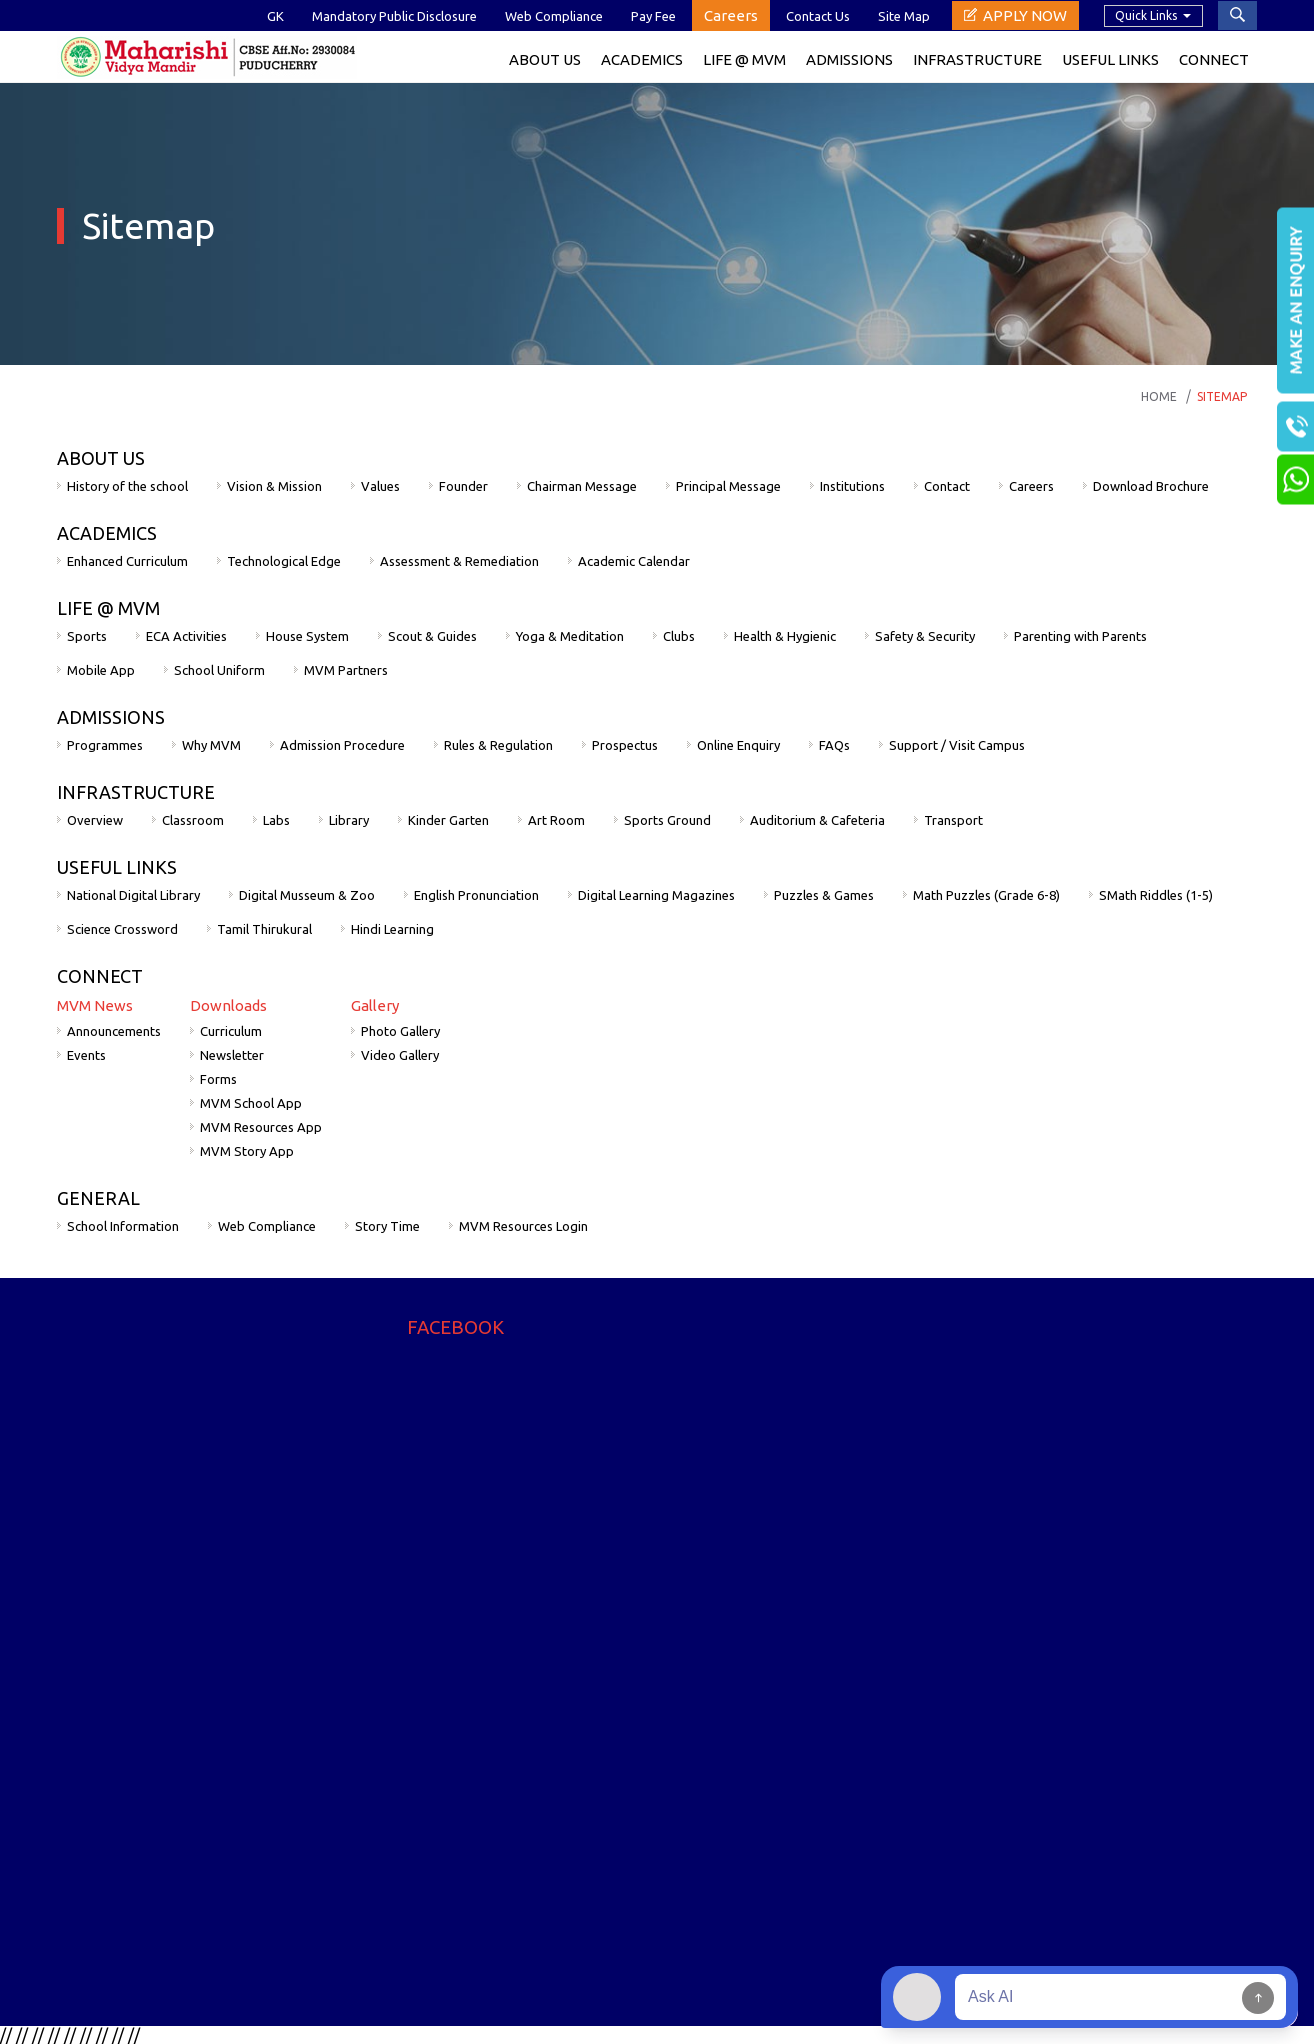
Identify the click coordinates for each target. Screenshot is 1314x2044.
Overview (95, 820)
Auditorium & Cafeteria (817, 820)
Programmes (105, 745)
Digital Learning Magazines (656, 895)
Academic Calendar (634, 561)
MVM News (95, 1005)
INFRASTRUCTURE (136, 792)
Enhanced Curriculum (127, 561)
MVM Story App (247, 1151)
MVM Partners (346, 670)
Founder (463, 486)
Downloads (228, 1005)
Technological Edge (284, 561)
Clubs (679, 636)
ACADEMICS (642, 59)
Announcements (114, 1031)
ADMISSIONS (111, 717)
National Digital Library (133, 895)
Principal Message (728, 486)
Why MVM (211, 745)
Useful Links (1110, 59)
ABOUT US (101, 458)
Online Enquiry (738, 745)
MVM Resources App (261, 1127)
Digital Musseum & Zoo (307, 895)
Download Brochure (1151, 486)
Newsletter (232, 1055)
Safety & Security (925, 636)
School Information (123, 1226)
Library (349, 820)
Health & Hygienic (785, 636)
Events (86, 1055)
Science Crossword (122, 929)
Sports (87, 636)
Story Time (387, 1226)
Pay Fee (653, 16)
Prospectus (625, 745)
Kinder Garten (448, 820)
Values (380, 486)
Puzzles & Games (824, 895)
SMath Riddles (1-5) (1156, 895)
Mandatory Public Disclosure (394, 16)
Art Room (556, 820)
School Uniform (219, 670)
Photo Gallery (400, 1031)
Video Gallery (400, 1055)
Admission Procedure (342, 745)
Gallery (375, 1005)
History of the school (127, 486)
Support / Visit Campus (957, 745)
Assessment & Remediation (459, 561)
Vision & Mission (274, 486)
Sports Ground (667, 820)
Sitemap (1222, 396)
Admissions (849, 59)
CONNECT (100, 976)
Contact (947, 486)
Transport (953, 820)
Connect (1214, 59)
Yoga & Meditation (570, 636)
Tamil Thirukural (264, 929)
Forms (218, 1079)
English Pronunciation (476, 895)
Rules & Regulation (498, 745)
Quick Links (1146, 15)
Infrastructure (977, 59)
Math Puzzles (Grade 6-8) (986, 895)
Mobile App (101, 670)
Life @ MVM (744, 59)
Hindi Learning (392, 929)
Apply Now (1025, 15)
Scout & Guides (432, 636)
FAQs (834, 745)
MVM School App (251, 1103)
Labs (276, 820)
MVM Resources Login (523, 1226)
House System (307, 636)
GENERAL (98, 1198)
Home (1159, 396)
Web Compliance (554, 16)
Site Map (904, 16)
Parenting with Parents (1080, 636)
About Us (545, 59)
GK (275, 16)
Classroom (193, 820)
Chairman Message (582, 486)
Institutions (852, 486)
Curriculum (231, 1031)
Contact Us (818, 16)
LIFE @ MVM (108, 608)
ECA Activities (186, 636)
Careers (731, 15)
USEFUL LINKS (117, 867)
